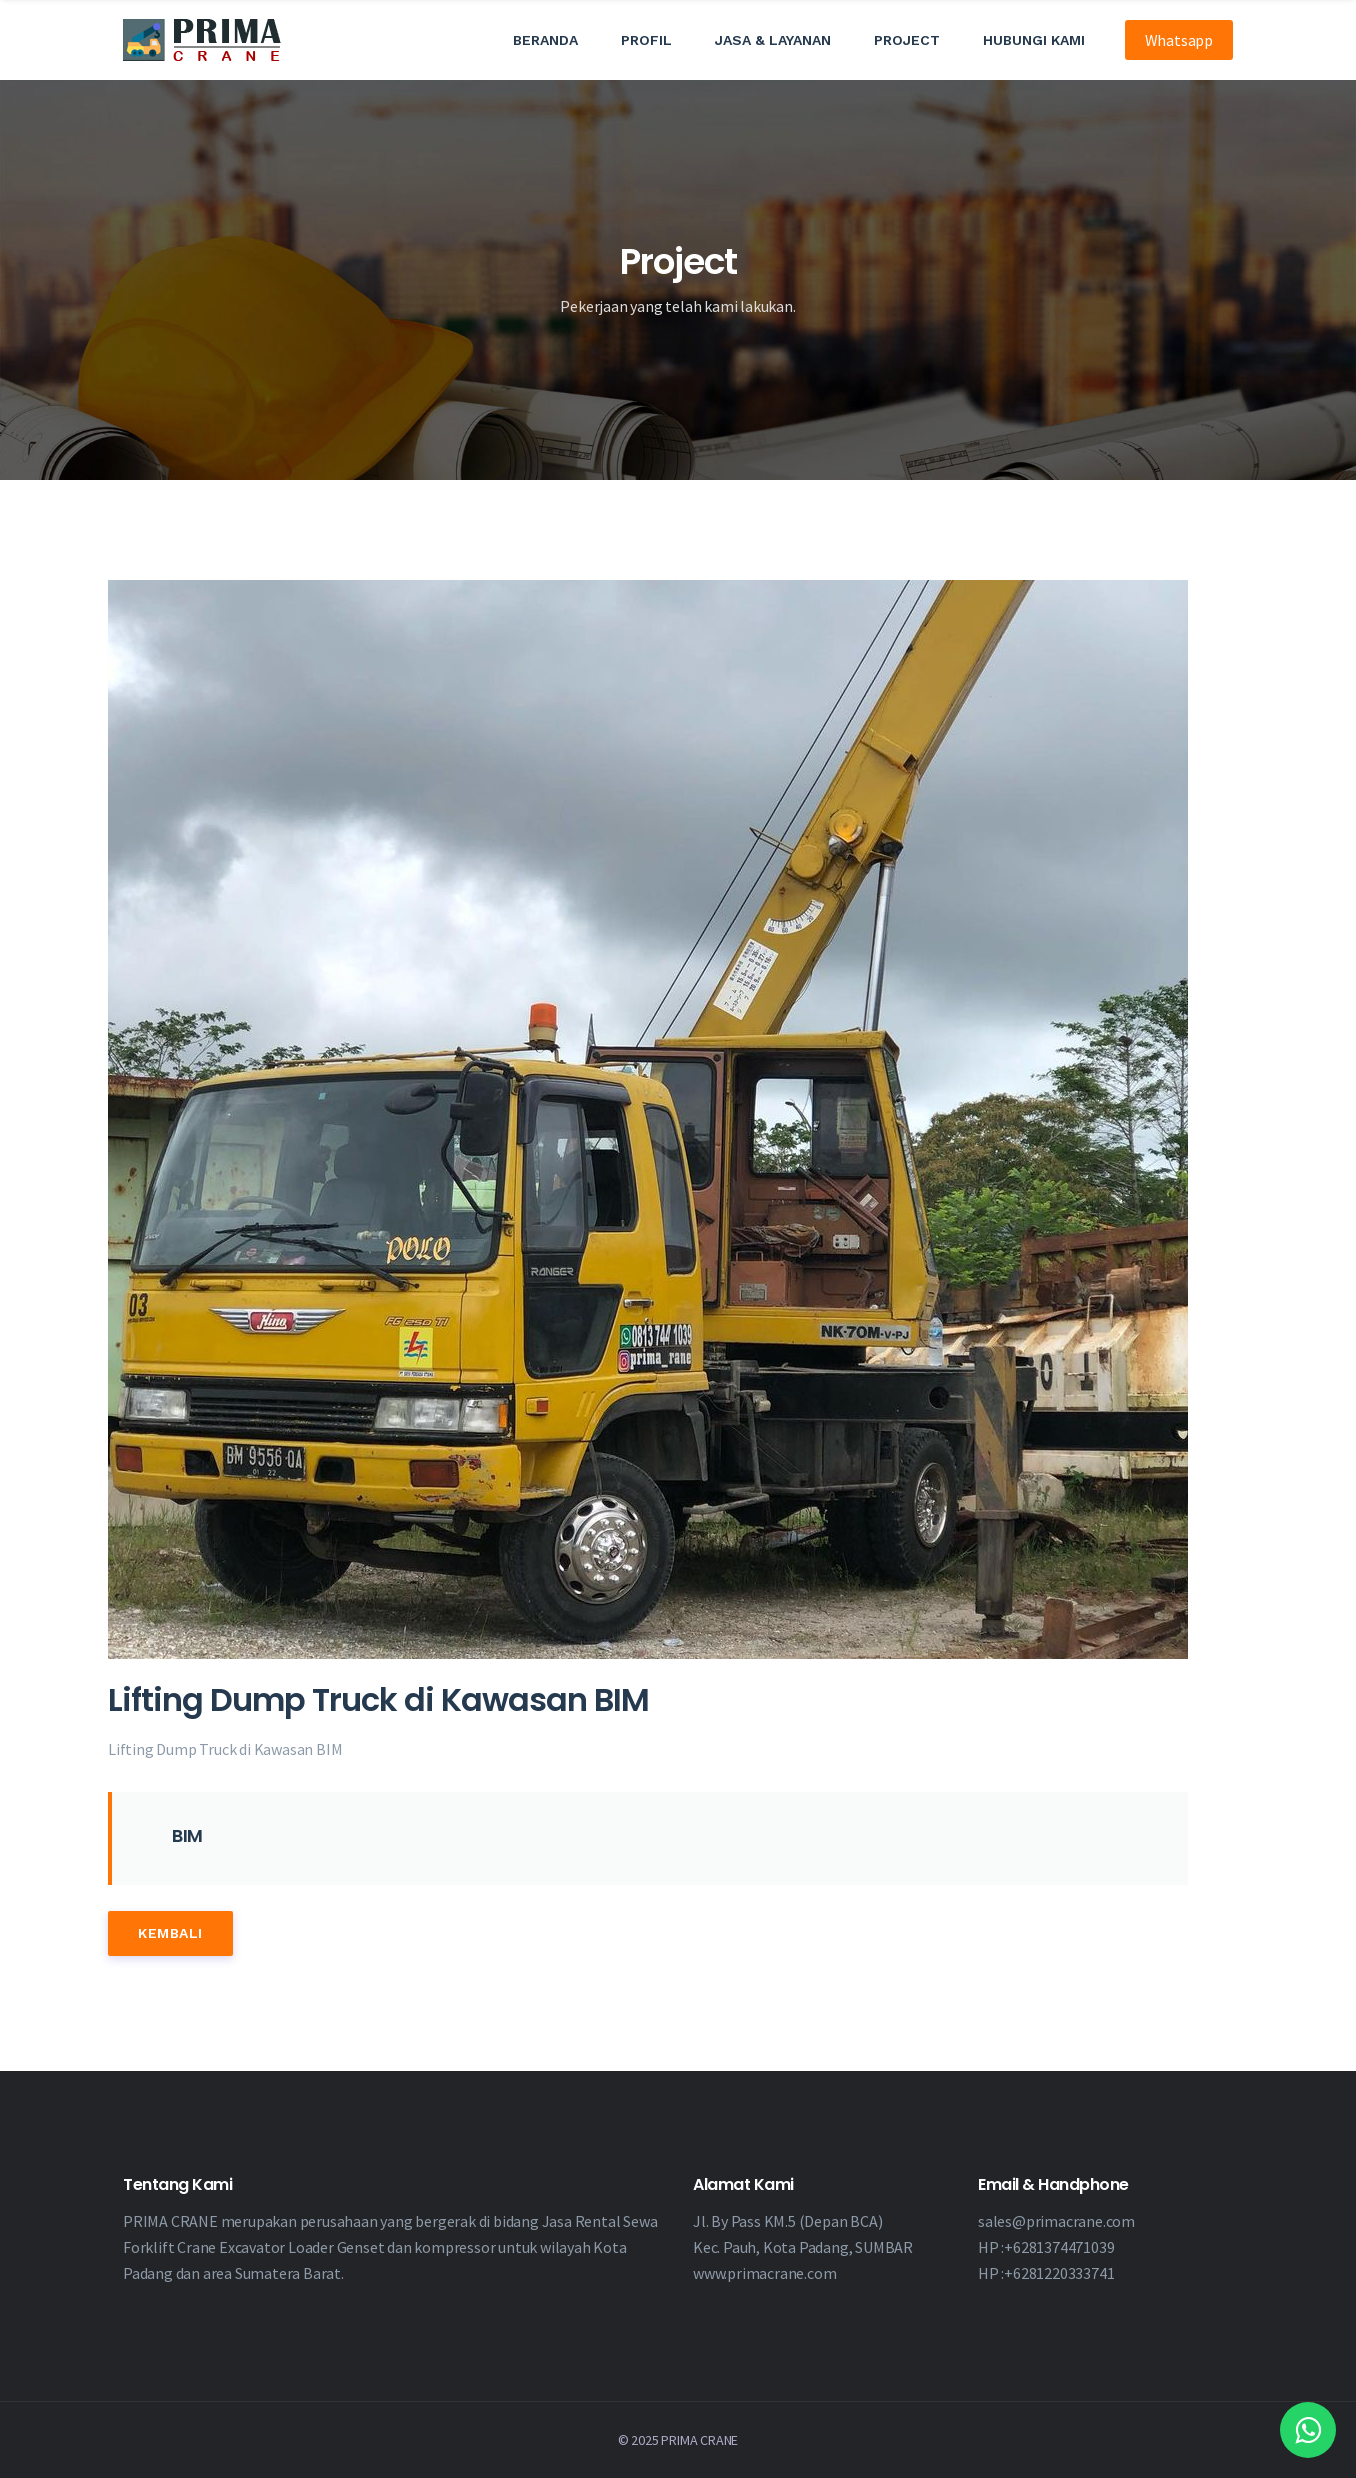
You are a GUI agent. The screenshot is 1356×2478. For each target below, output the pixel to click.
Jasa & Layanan (773, 40)
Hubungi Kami (1034, 40)
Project (907, 40)
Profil (646, 40)
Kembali (170, 1933)
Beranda (545, 40)
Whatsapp (1179, 40)
